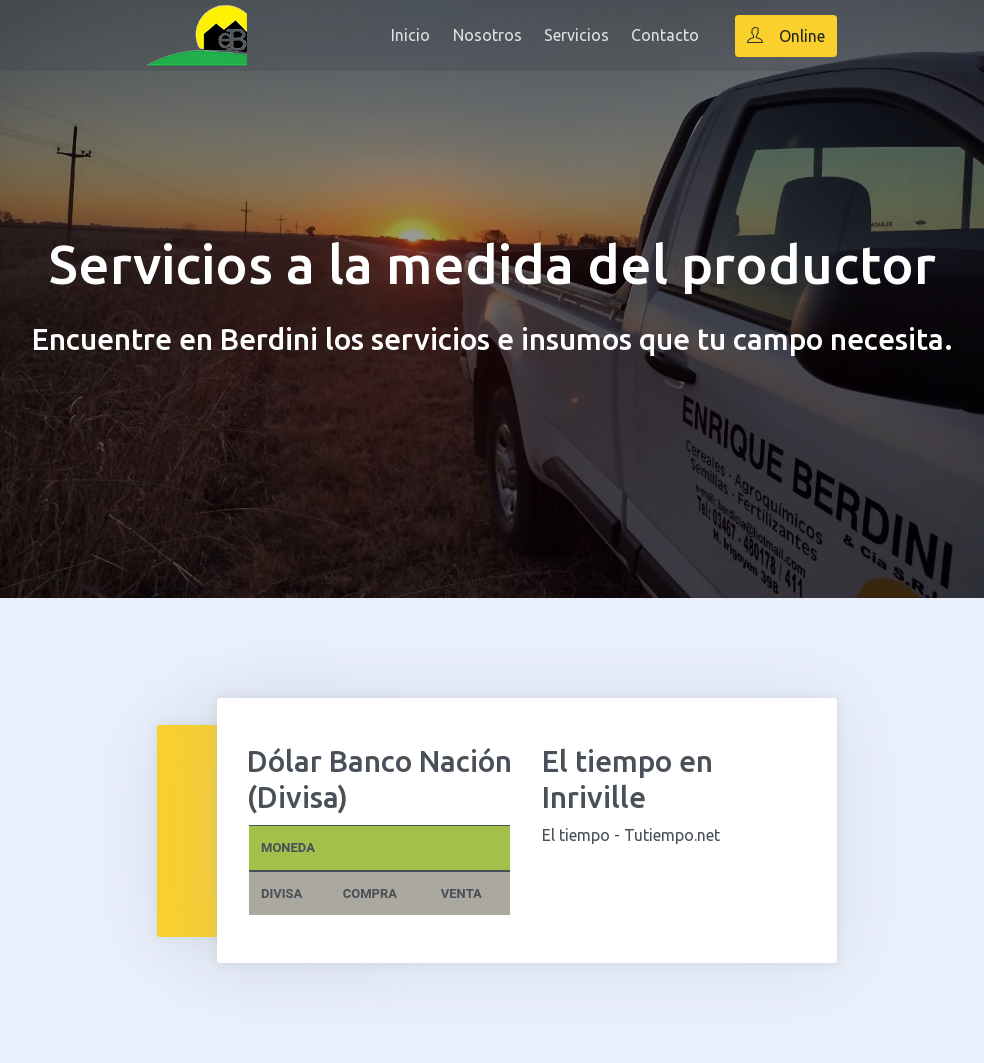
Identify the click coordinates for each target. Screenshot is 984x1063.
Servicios (576, 35)
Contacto (665, 35)
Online (786, 36)
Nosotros (487, 35)
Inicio (410, 35)
